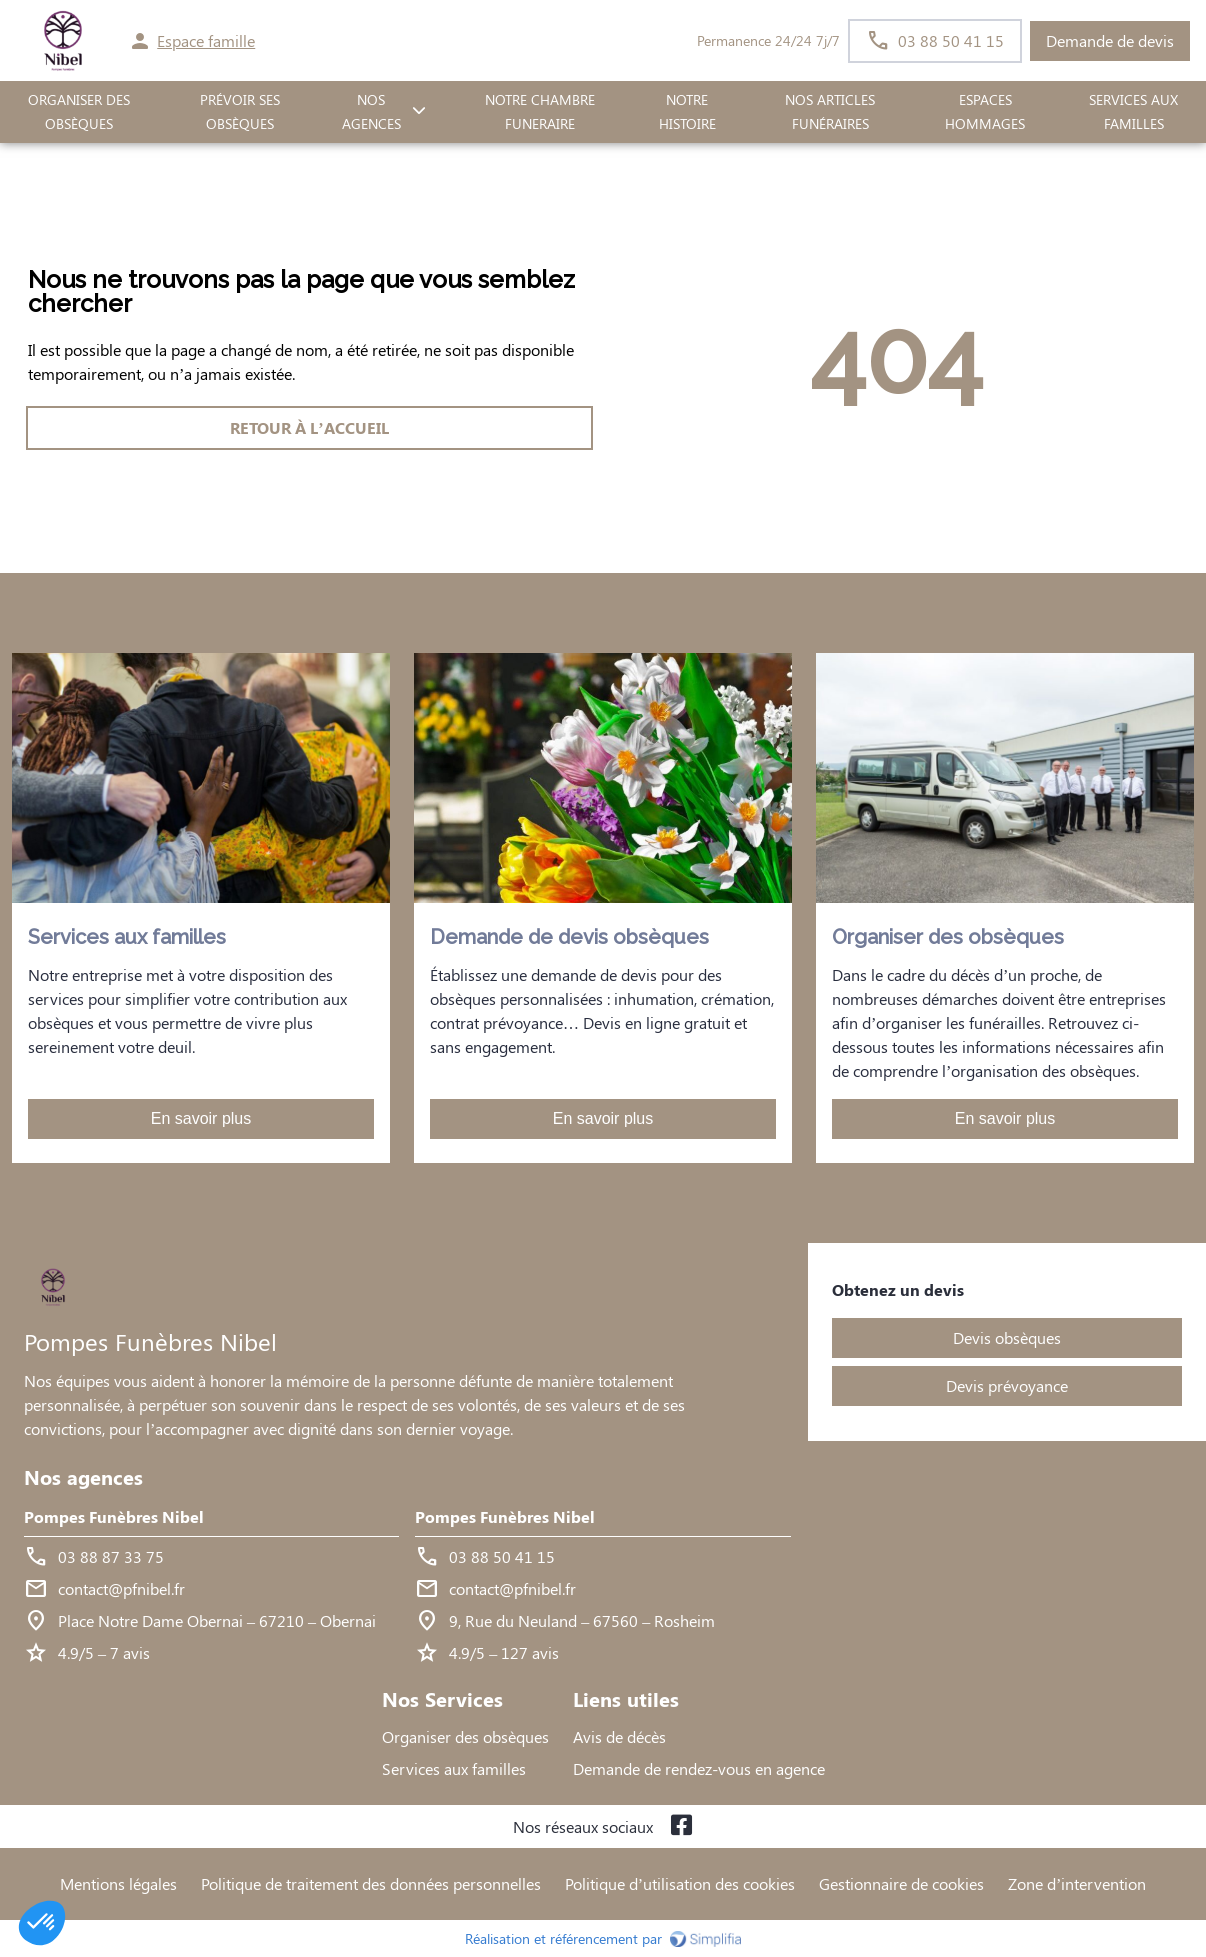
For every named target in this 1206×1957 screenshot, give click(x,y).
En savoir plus (201, 1118)
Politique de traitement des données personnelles (371, 1883)
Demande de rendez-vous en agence (699, 1768)
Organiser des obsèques (465, 1736)
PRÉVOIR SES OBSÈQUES (240, 112)
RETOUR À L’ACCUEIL (309, 427)
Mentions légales (118, 1883)
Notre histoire (687, 112)
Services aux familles (454, 1768)
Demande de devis (1110, 40)
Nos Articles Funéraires (830, 112)
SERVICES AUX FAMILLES (1133, 112)
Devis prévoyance (1007, 1385)
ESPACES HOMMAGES (985, 112)
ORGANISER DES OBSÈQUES (79, 112)
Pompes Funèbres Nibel (114, 1516)
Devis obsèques (1007, 1337)
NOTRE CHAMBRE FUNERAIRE (540, 112)
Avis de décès (619, 1736)
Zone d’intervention (1077, 1883)
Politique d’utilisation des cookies (680, 1883)
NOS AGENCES (371, 112)
